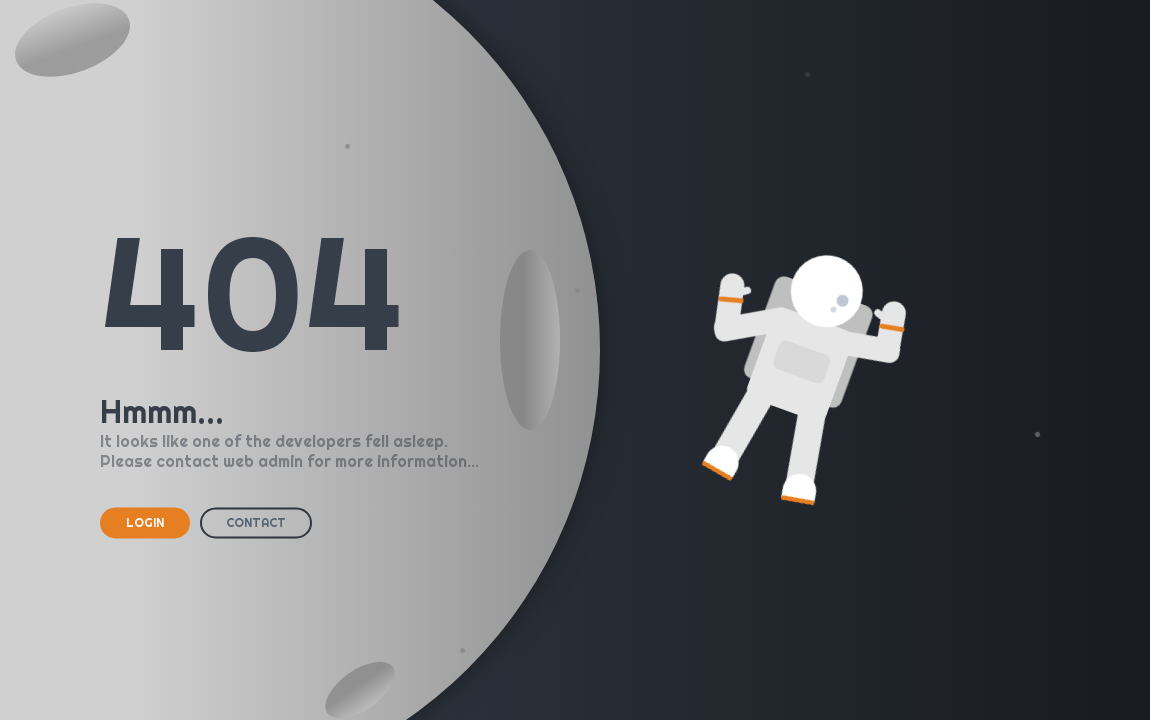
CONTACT (256, 522)
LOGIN (145, 522)
